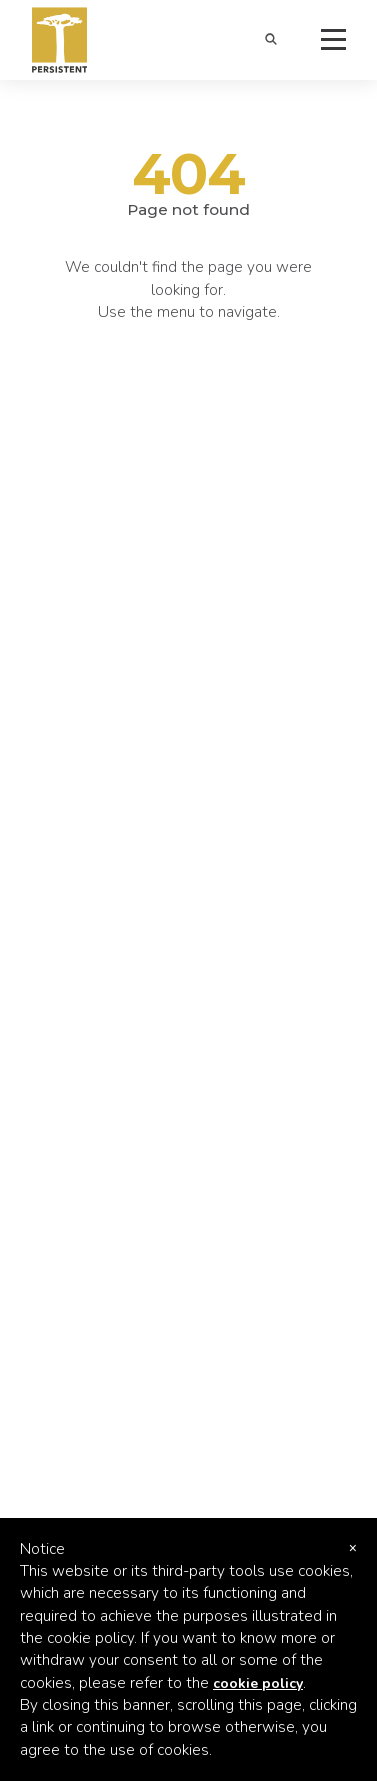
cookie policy (258, 1683)
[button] (270, 40)
